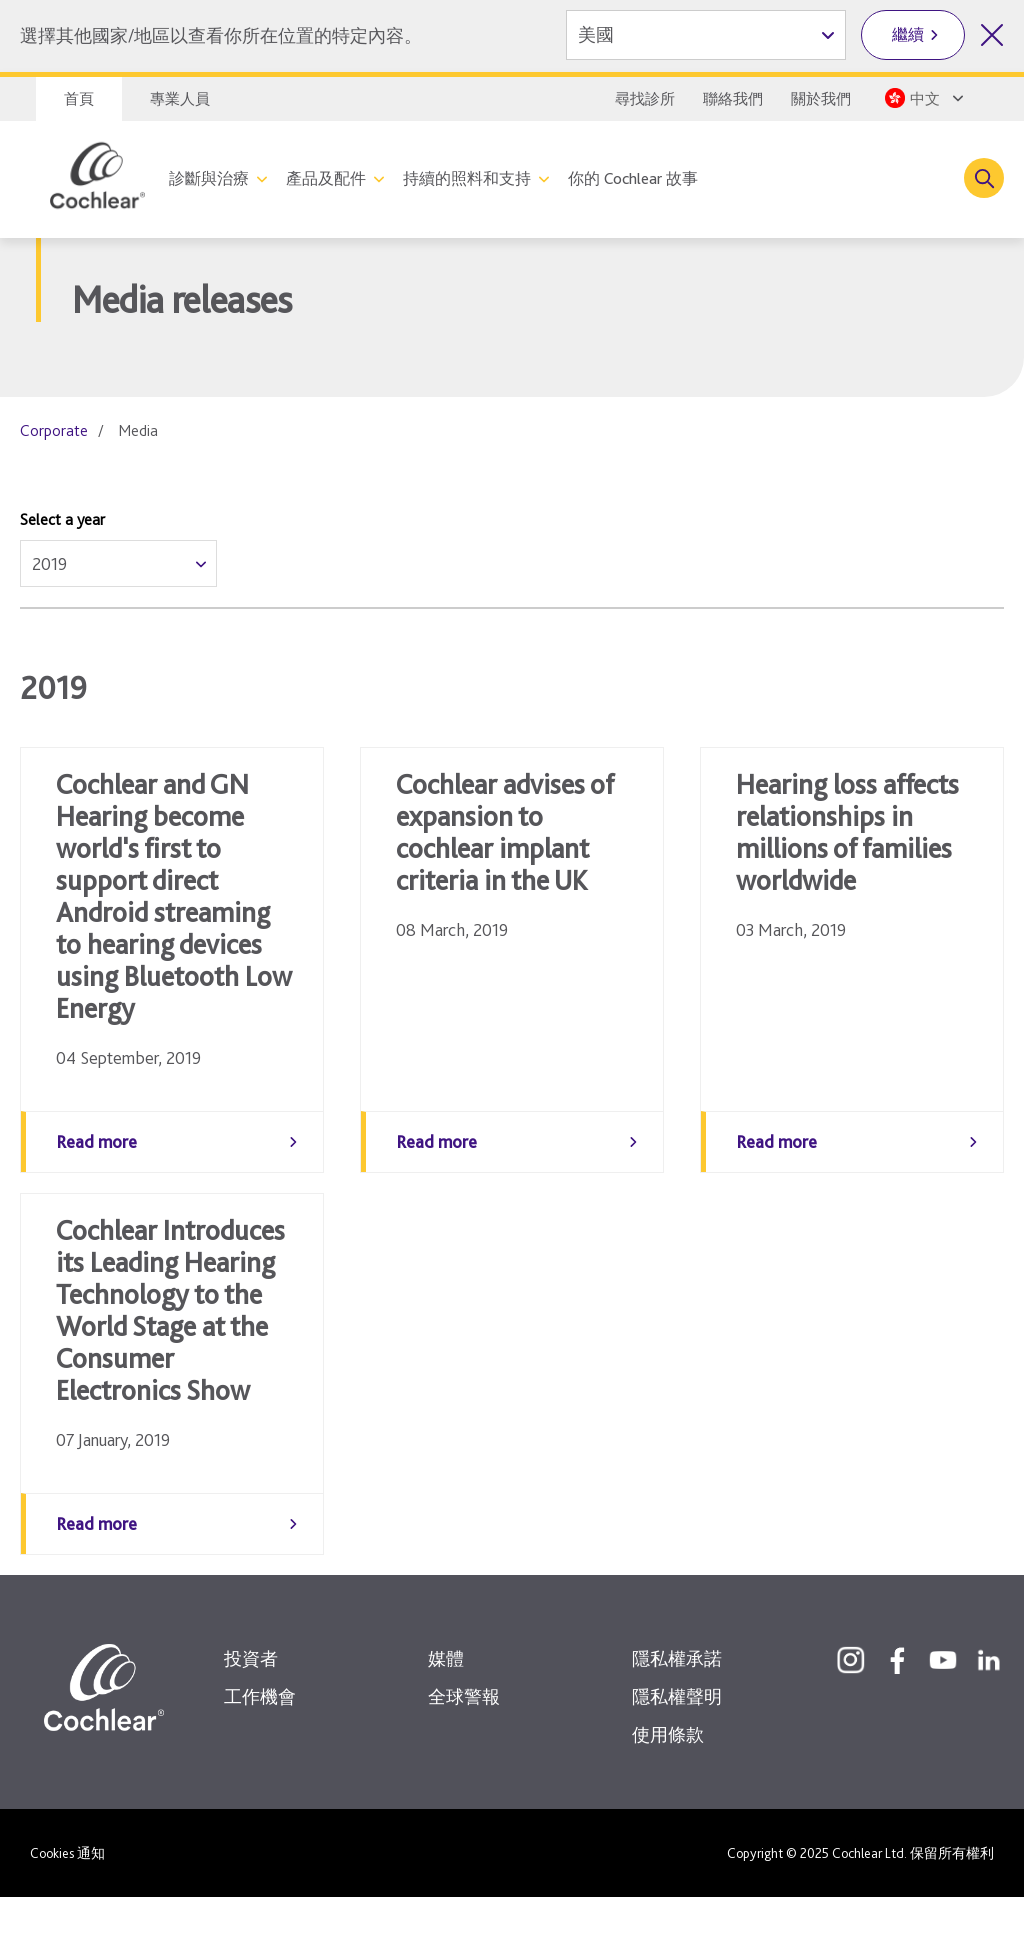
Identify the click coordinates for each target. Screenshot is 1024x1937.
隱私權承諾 (677, 1698)
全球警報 (464, 1736)
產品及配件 (326, 178)
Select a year (62, 519)
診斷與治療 (209, 178)
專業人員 (180, 99)
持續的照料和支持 (467, 178)
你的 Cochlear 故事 (633, 178)
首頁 (79, 99)
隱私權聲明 (677, 1736)
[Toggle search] (984, 178)
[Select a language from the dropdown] (926, 98)
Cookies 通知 (67, 1893)
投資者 (251, 1698)
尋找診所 (645, 99)
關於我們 (821, 99)
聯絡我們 (733, 99)
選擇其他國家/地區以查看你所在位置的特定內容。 (221, 35)
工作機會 (260, 1736)
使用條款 (668, 1774)
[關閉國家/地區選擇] (992, 35)
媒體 (446, 1698)
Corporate (54, 430)
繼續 (908, 34)
